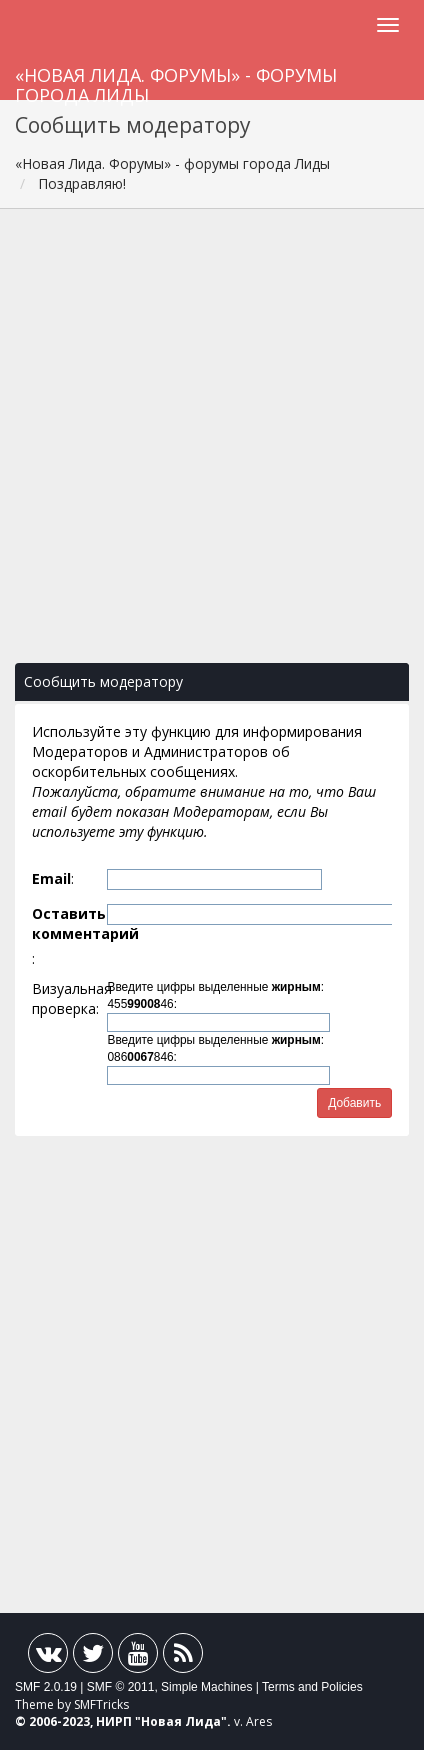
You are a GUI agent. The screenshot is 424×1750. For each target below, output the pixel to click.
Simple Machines (206, 1687)
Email (51, 878)
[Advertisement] (212, 446)
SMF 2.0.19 (46, 1687)
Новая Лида (181, 1721)
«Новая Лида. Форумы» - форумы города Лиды (176, 81)
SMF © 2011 (121, 1687)
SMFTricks (101, 1704)
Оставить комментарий (68, 923)
